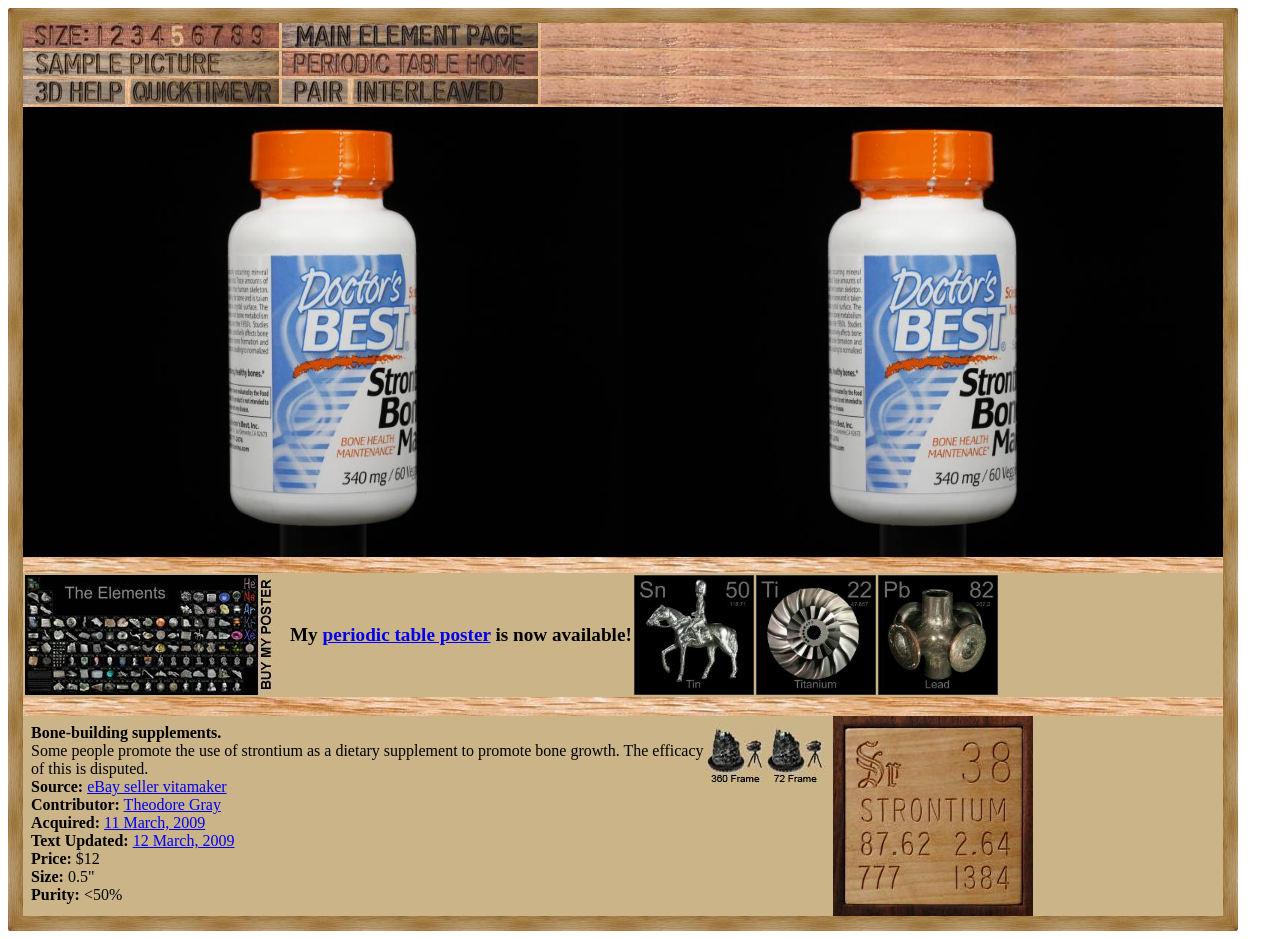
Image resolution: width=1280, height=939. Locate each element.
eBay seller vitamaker (157, 786)
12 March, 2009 (184, 840)
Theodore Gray (172, 804)
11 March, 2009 (154, 822)
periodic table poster (407, 634)
